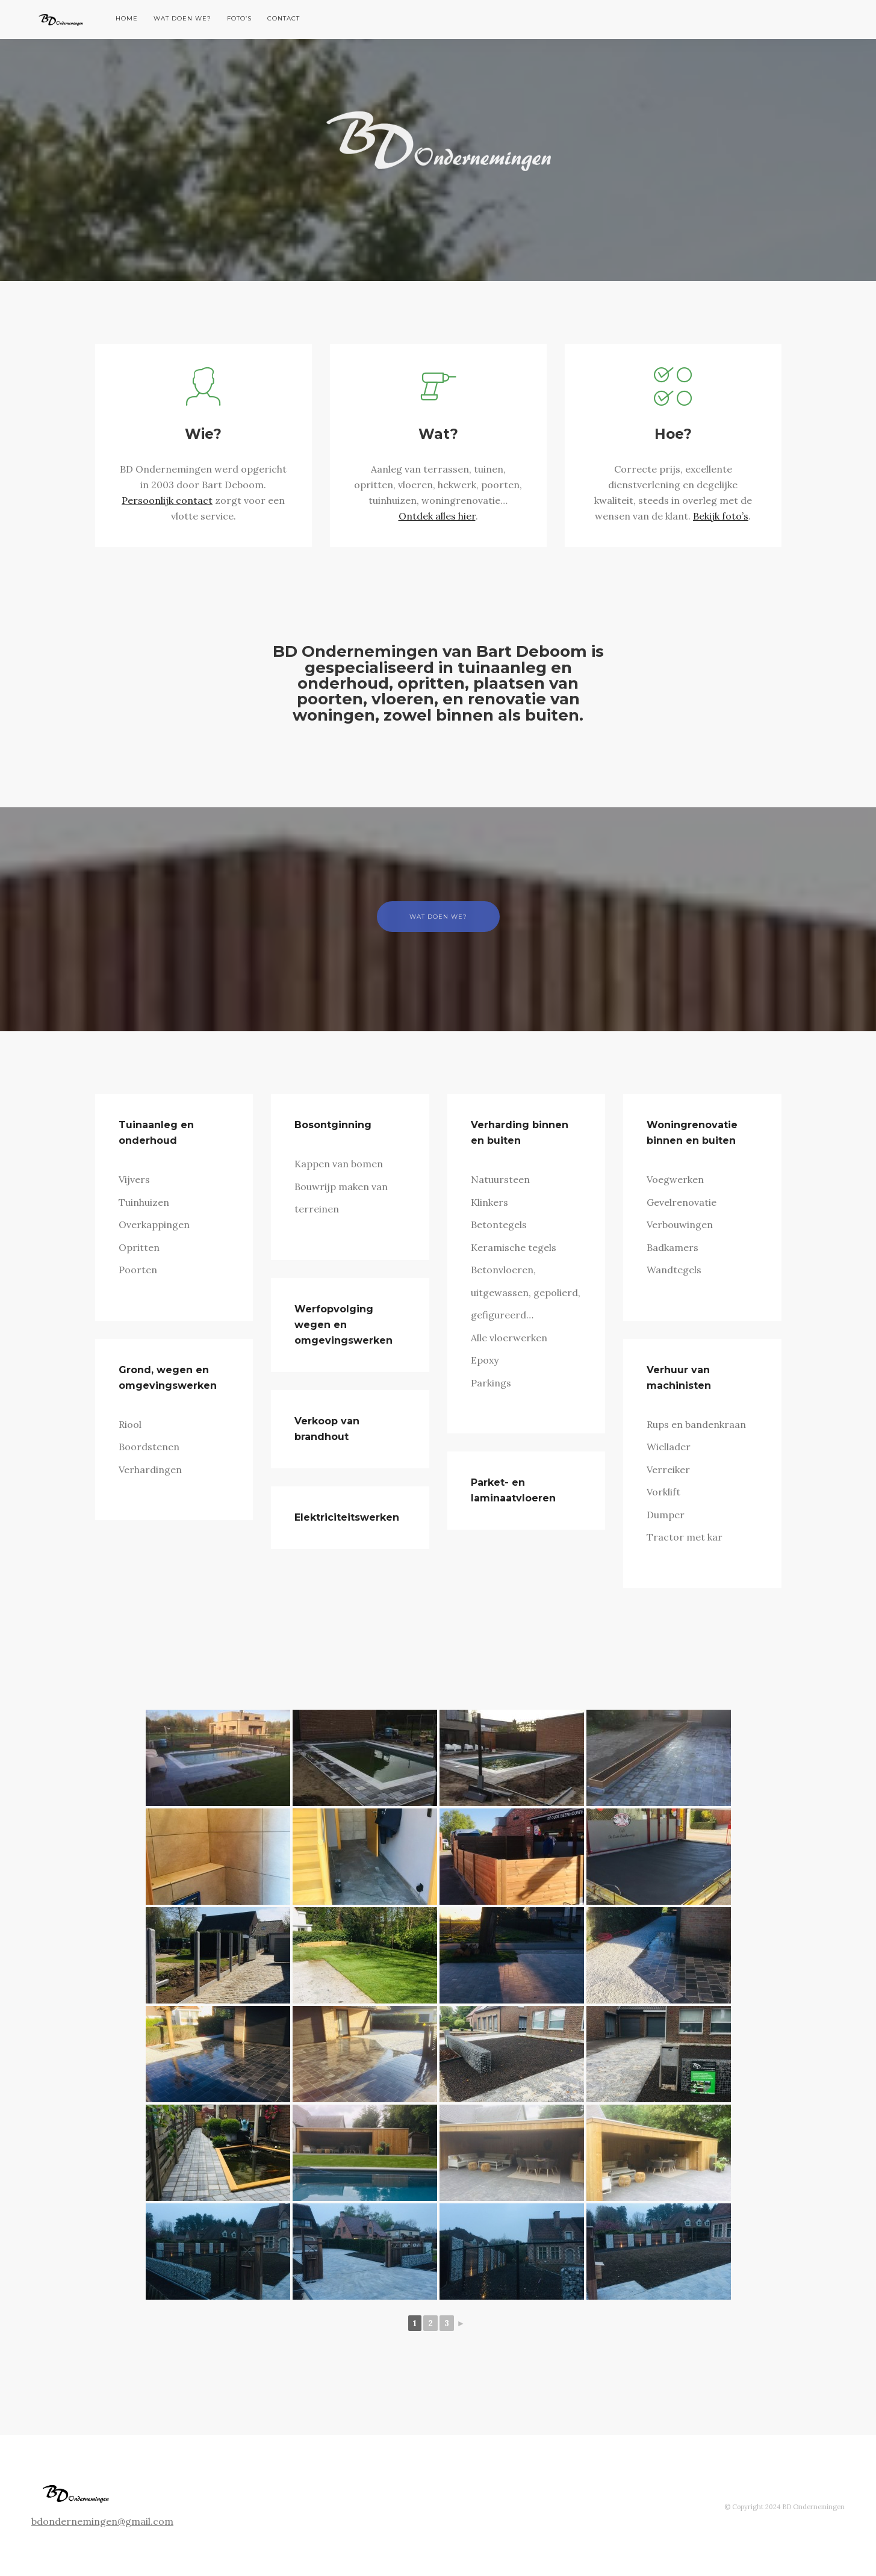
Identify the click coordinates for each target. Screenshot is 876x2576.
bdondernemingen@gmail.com (102, 2521)
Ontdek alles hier (437, 516)
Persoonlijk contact (167, 500)
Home (127, 18)
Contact (283, 18)
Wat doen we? (182, 18)
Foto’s (239, 18)
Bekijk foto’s (720, 516)
